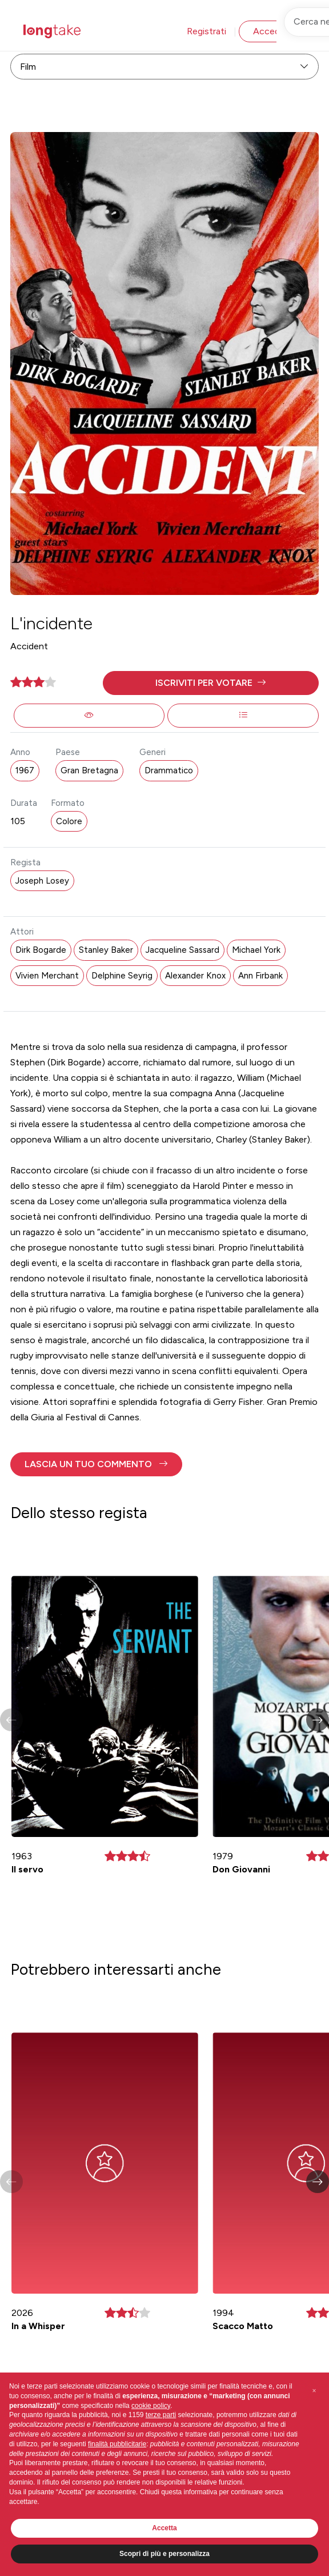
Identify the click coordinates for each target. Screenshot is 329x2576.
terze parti (161, 2415)
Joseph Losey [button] (42, 881)
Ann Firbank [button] (260, 976)
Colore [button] (69, 821)
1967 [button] (24, 770)
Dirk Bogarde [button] (40, 950)
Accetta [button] (164, 2528)
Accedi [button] (267, 31)
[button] (211, 683)
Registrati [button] (206, 31)
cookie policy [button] (150, 2406)
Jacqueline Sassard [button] (182, 950)
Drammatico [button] (169, 770)
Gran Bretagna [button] (89, 770)
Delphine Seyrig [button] (122, 976)
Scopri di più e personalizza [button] (164, 2554)
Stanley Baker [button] (106, 950)
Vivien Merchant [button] (47, 976)
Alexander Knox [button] (195, 976)
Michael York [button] (256, 950)
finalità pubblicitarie (117, 2444)
